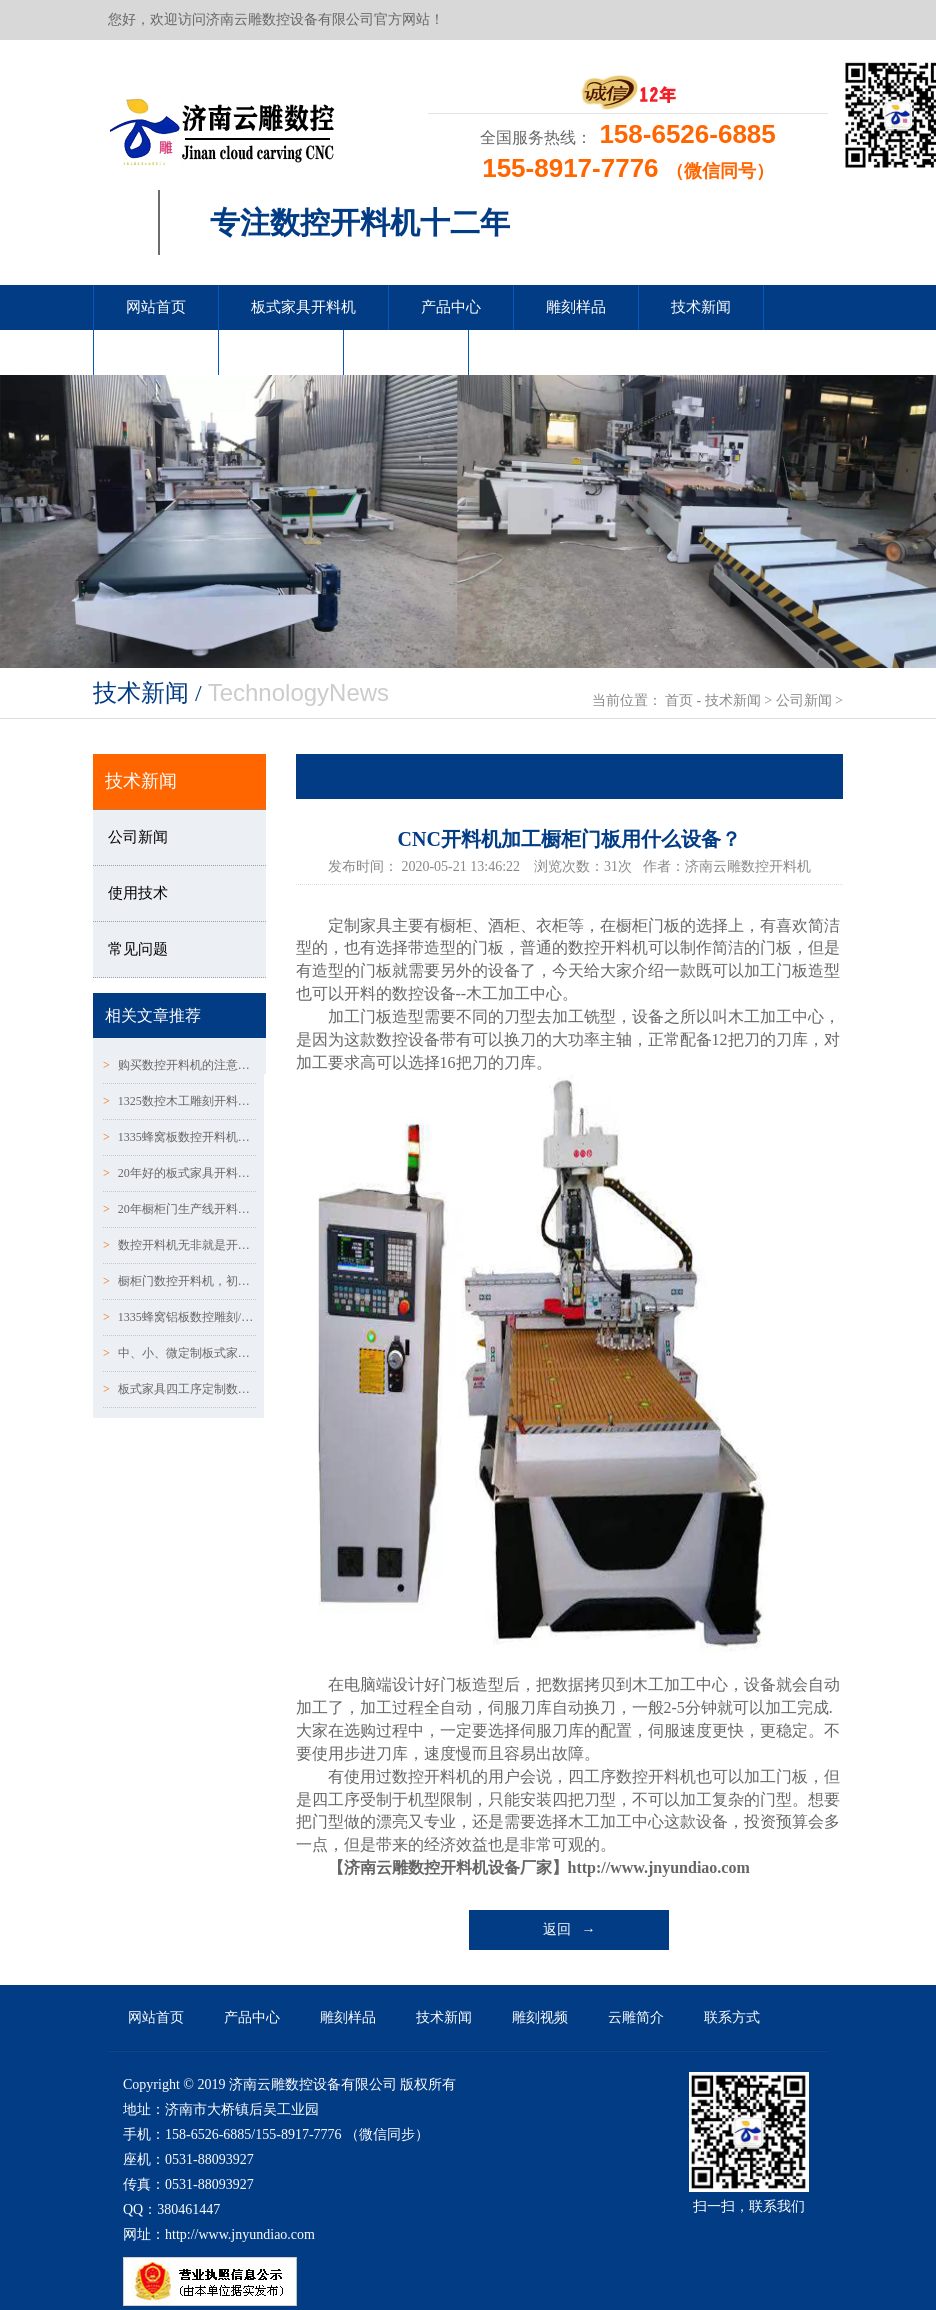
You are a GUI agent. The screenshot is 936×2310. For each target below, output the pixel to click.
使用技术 (138, 893)
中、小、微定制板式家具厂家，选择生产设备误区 (179, 1353)
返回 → (569, 1929)
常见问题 (138, 949)
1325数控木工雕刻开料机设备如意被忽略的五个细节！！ (179, 1101)
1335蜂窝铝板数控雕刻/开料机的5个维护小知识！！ (179, 1317)
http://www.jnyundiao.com (659, 1867)
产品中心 (451, 307)
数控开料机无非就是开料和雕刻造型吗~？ (179, 1245)
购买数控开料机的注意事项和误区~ (179, 1065)
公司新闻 (804, 700)
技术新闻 (701, 307)
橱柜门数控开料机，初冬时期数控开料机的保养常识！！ (179, 1281)
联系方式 (406, 352)
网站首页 (156, 307)
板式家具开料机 (303, 307)
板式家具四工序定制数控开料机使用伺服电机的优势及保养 (179, 1389)
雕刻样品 (576, 307)
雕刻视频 (156, 352)
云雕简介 (281, 352)
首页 (679, 700)
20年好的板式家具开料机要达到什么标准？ (179, 1173)
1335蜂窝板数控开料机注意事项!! (179, 1137)
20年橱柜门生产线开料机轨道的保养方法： (179, 1209)
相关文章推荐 (153, 1015)
